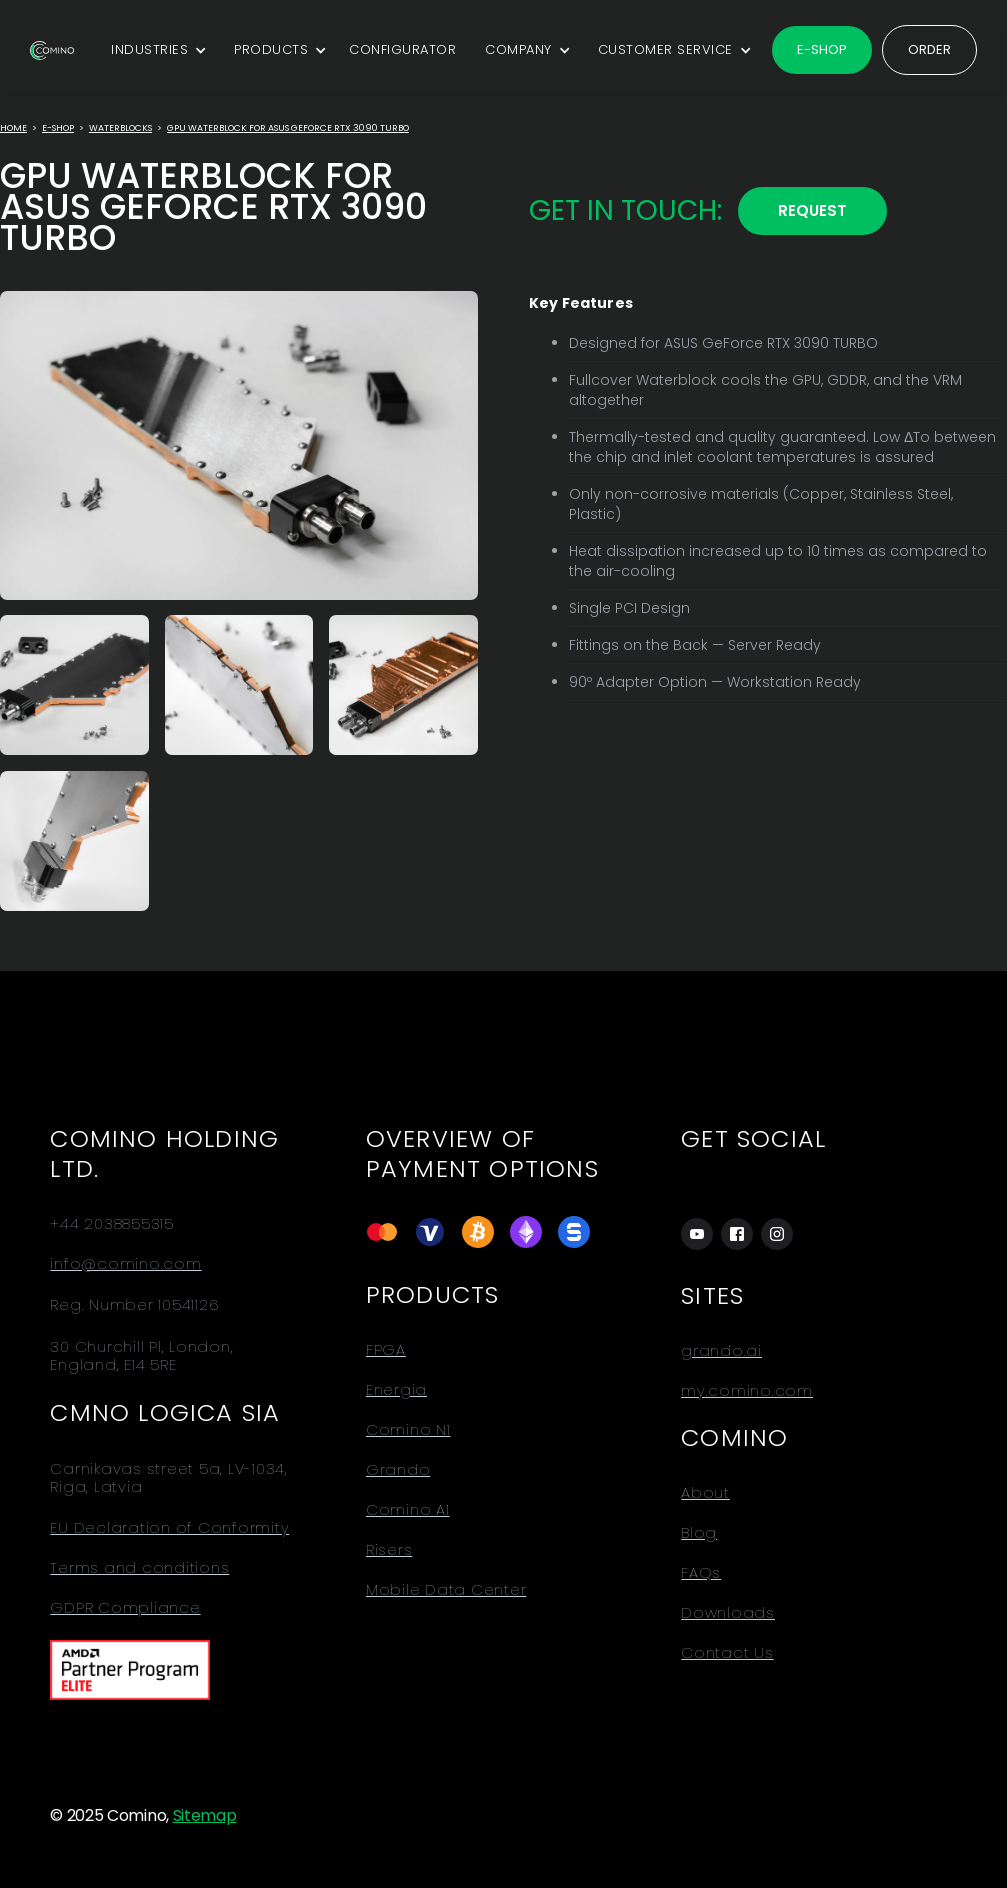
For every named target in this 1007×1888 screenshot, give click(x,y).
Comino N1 (408, 1430)
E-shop (822, 49)
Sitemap (205, 1815)
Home (13, 128)
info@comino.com (125, 1264)
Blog (699, 1533)
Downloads (728, 1613)
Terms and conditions (139, 1568)
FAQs (701, 1573)
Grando (398, 1470)
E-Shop (58, 128)
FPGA (386, 1350)
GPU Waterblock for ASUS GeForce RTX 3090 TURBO (288, 128)
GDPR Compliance (125, 1608)
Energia (396, 1390)
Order (929, 49)
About (705, 1493)
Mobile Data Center (446, 1590)
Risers (389, 1550)
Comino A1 (408, 1510)
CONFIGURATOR (402, 49)
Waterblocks (120, 128)
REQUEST (812, 210)
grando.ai (721, 1351)
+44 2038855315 (112, 1224)
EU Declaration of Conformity (169, 1528)
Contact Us (727, 1653)
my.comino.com (747, 1391)
